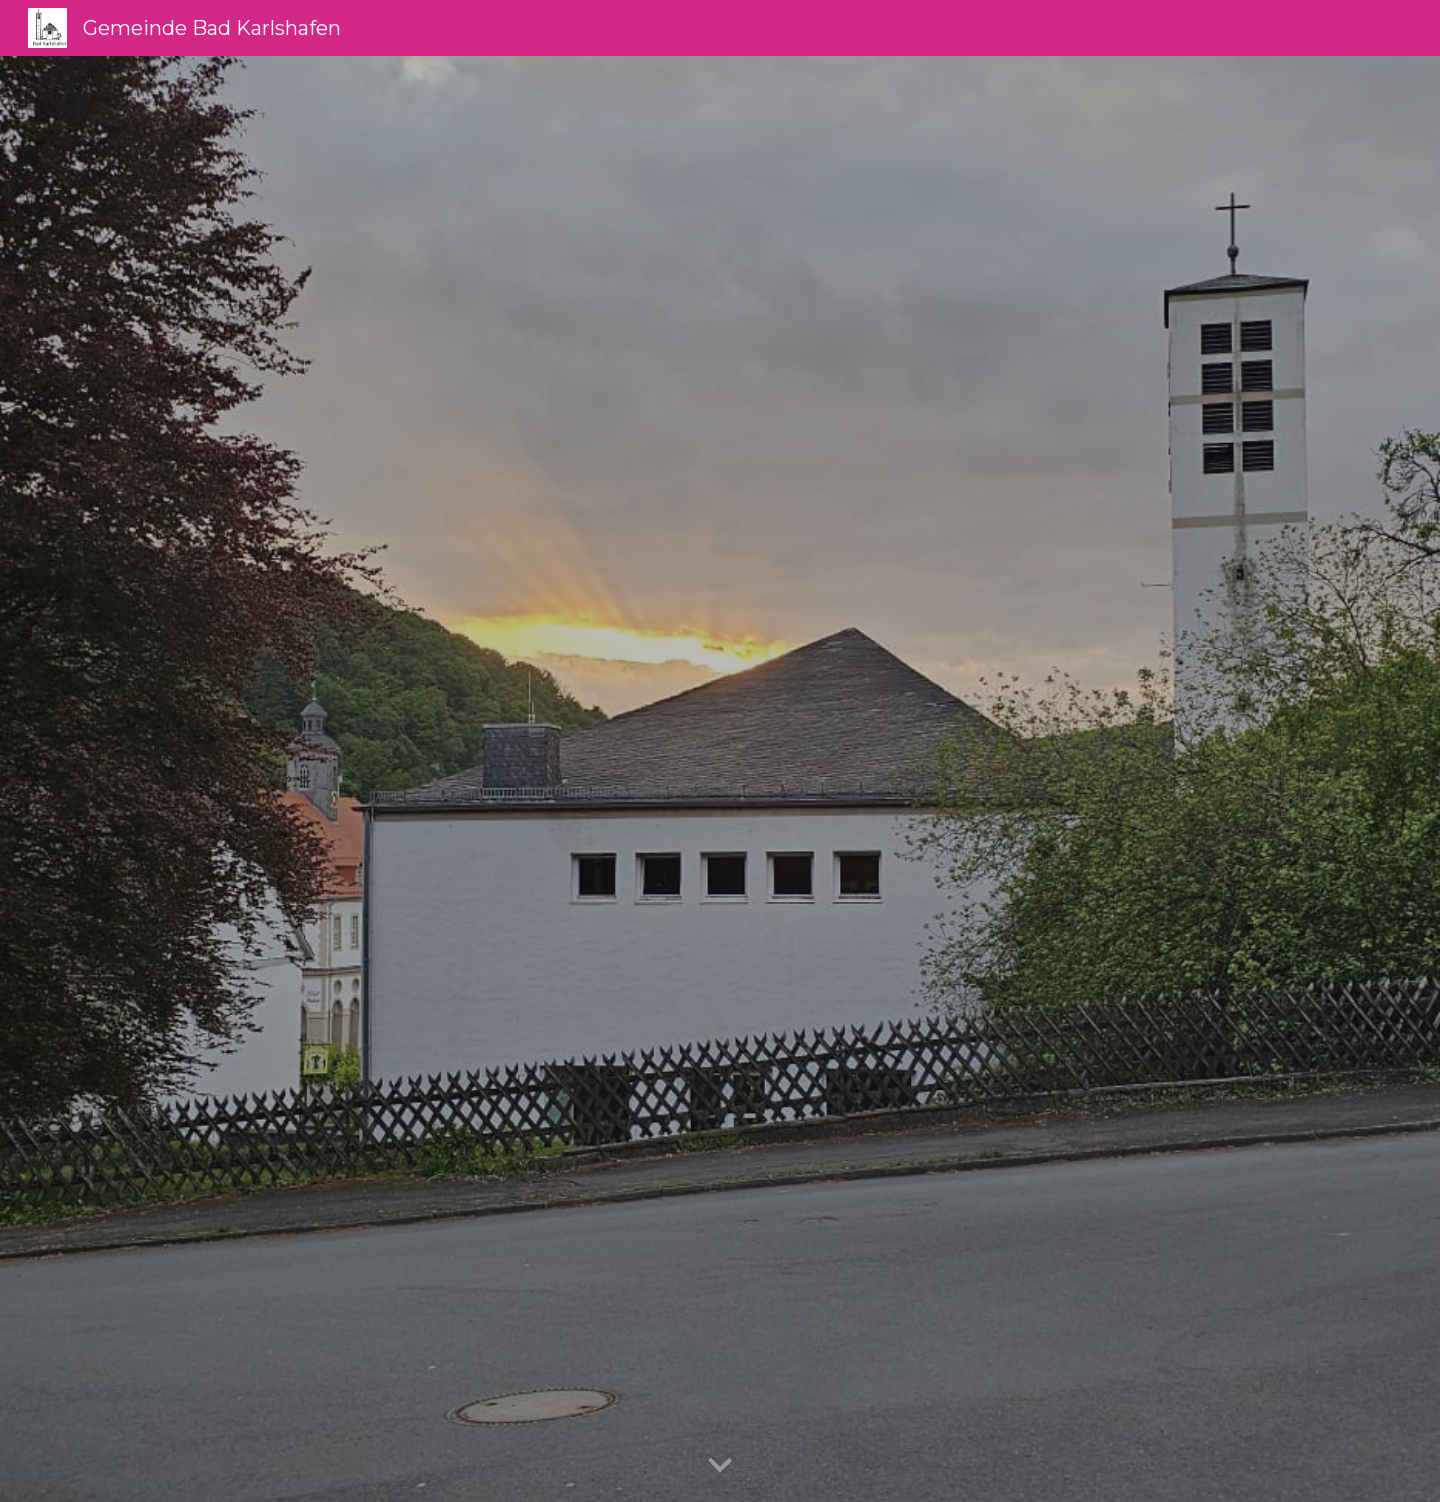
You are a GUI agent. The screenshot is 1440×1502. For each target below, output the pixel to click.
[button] (720, 1466)
